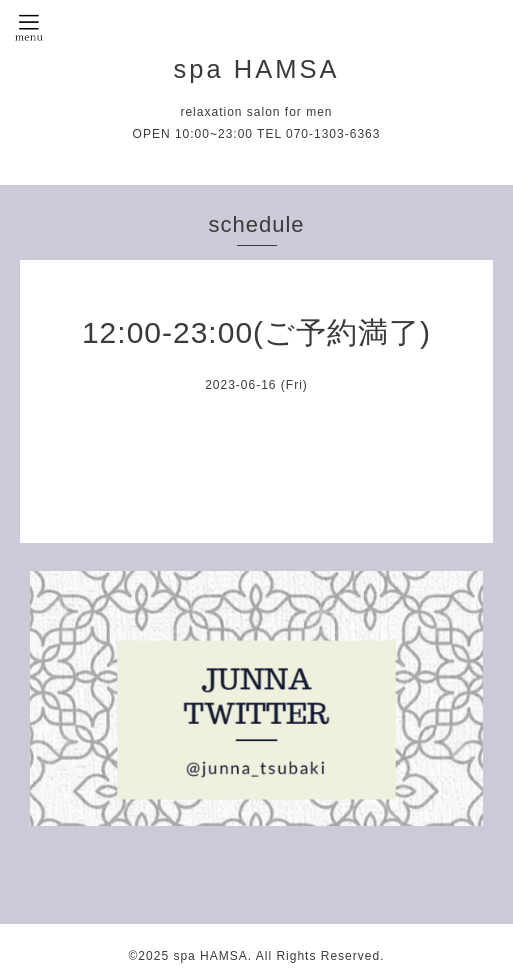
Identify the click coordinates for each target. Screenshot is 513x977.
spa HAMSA (257, 69)
